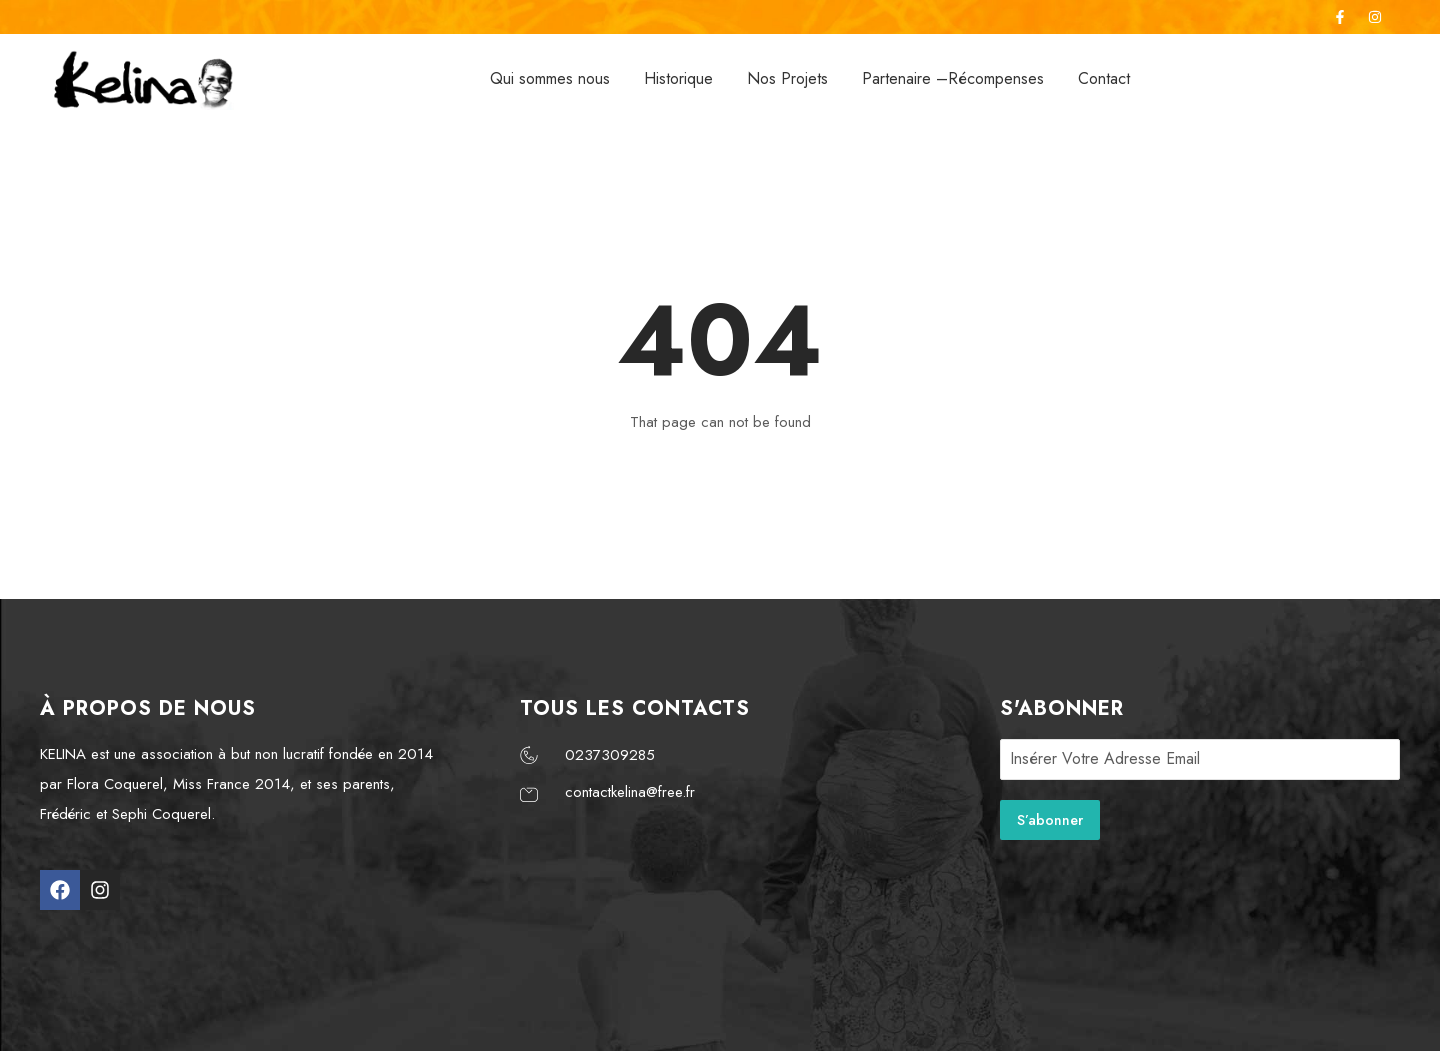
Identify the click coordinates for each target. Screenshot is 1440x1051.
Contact (1104, 78)
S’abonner (1050, 820)
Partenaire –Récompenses (953, 78)
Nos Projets (787, 78)
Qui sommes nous (550, 78)
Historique (678, 78)
